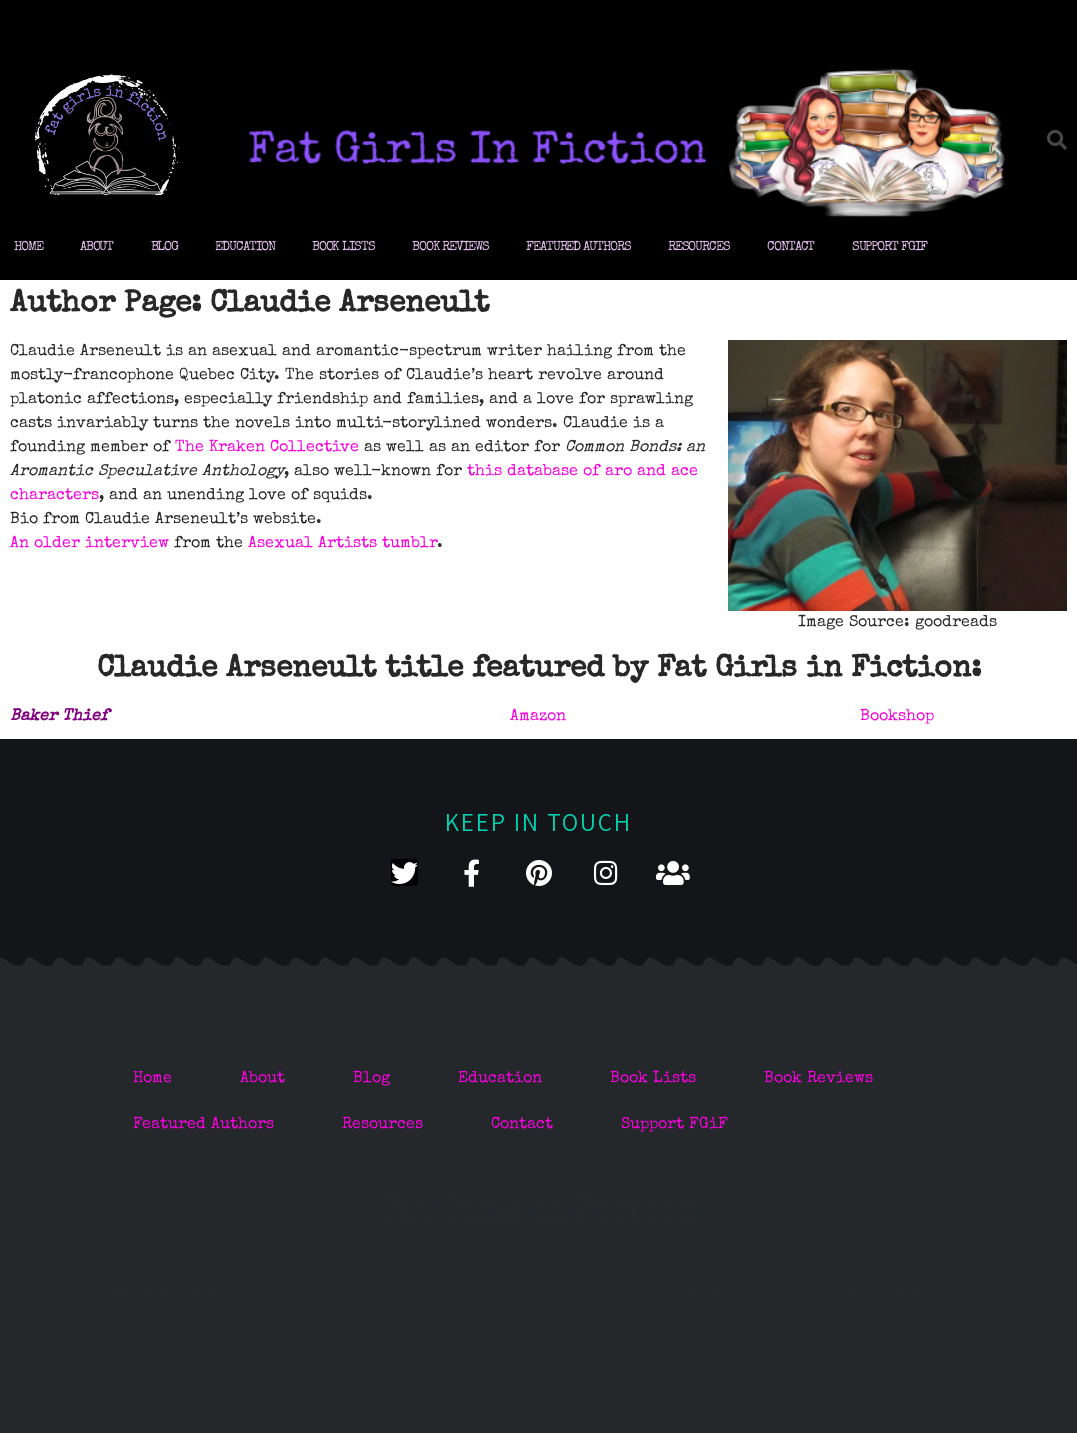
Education (244, 247)
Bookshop (897, 717)
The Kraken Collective (267, 448)
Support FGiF (889, 247)
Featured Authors (578, 247)
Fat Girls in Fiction (539, 1213)
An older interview (89, 544)
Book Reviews (450, 247)
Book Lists (343, 247)
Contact (790, 247)
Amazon (538, 717)
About (97, 247)
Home (28, 247)
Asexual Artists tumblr (342, 544)
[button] (1057, 140)
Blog (165, 247)
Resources (699, 247)
